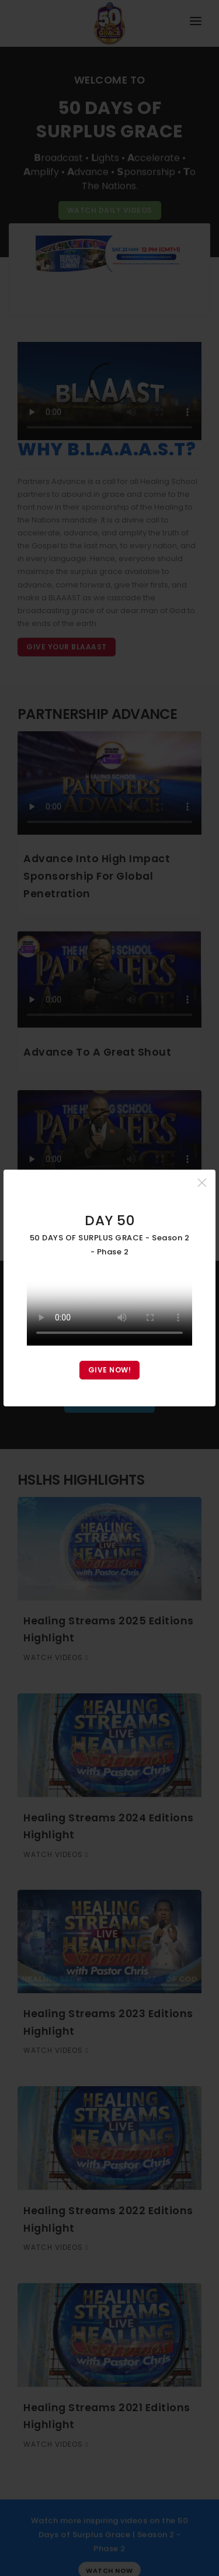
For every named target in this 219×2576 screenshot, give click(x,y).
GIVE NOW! (109, 1370)
